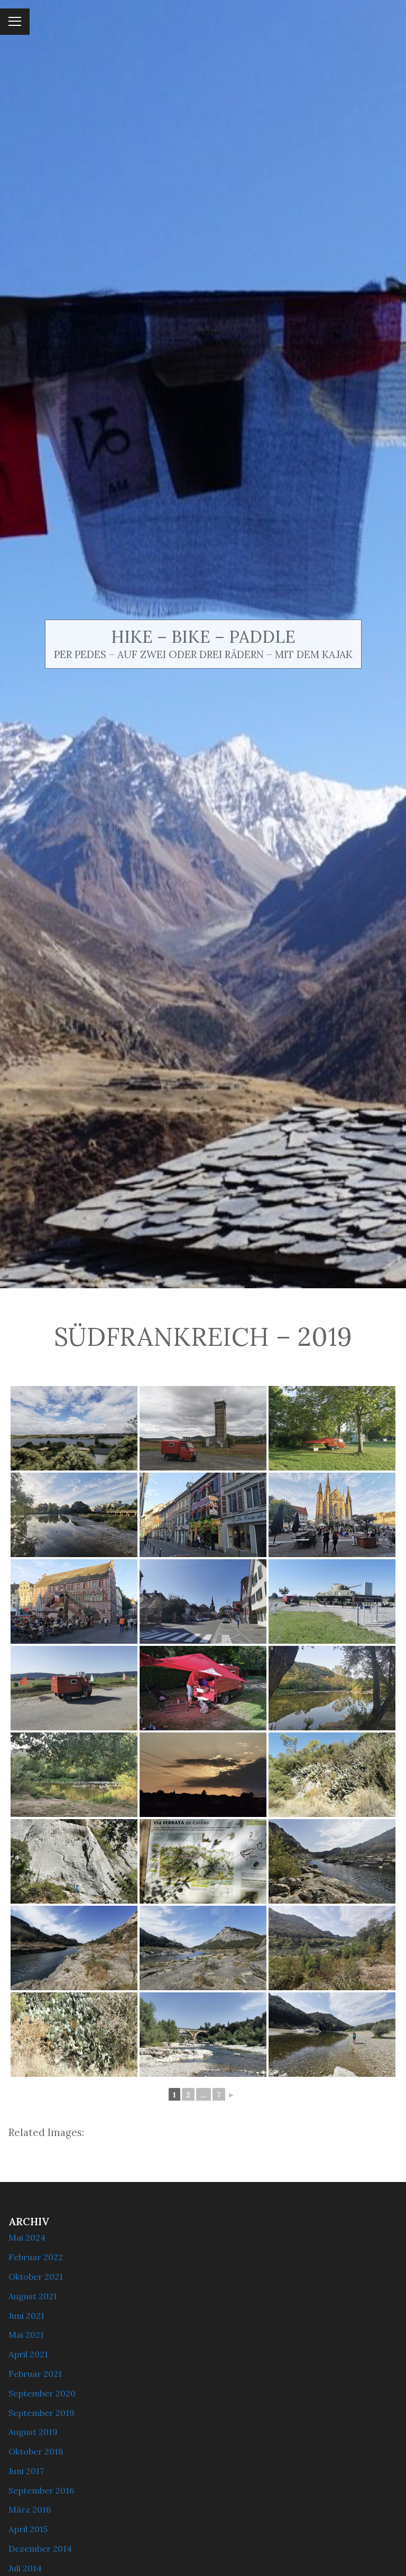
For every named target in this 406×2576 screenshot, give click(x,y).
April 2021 (28, 2354)
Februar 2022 (35, 2257)
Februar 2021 (35, 2373)
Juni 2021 (26, 2315)
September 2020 (42, 2393)
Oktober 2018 (35, 2451)
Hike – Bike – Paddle (203, 637)
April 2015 (28, 2529)
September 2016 (41, 2490)
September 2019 (41, 2413)
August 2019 (33, 2432)
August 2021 (32, 2296)
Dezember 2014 (40, 2548)
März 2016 (29, 2509)
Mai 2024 (26, 2237)
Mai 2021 (26, 2334)
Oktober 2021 (35, 2276)
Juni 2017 (26, 2471)
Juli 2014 (25, 2568)
